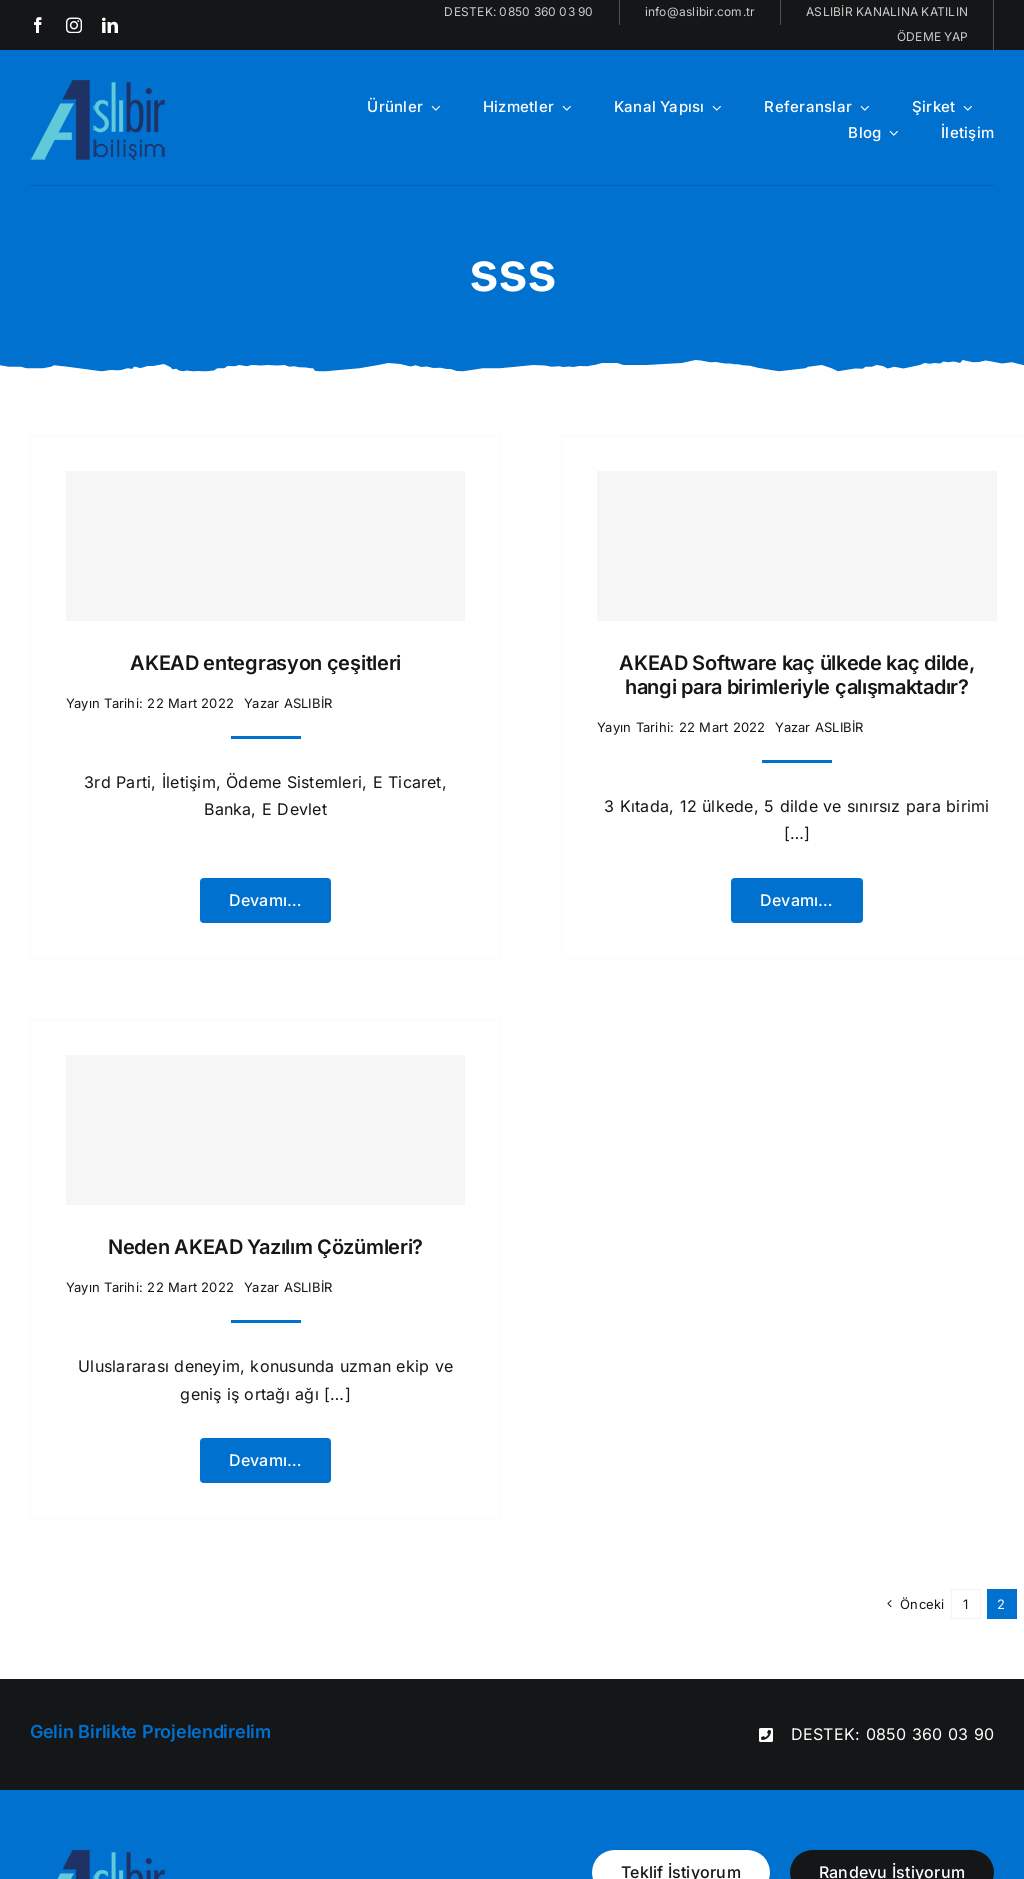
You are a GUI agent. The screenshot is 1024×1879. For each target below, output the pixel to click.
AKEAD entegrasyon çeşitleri (265, 663)
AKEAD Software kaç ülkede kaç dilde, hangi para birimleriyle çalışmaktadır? (796, 675)
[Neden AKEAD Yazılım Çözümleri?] (265, 1130)
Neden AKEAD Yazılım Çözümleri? (265, 1247)
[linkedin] (110, 25)
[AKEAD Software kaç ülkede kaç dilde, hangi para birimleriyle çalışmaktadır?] (796, 546)
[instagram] (74, 25)
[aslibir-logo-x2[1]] (99, 88)
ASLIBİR (308, 703)
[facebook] (38, 25)
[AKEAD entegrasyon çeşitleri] (265, 546)
